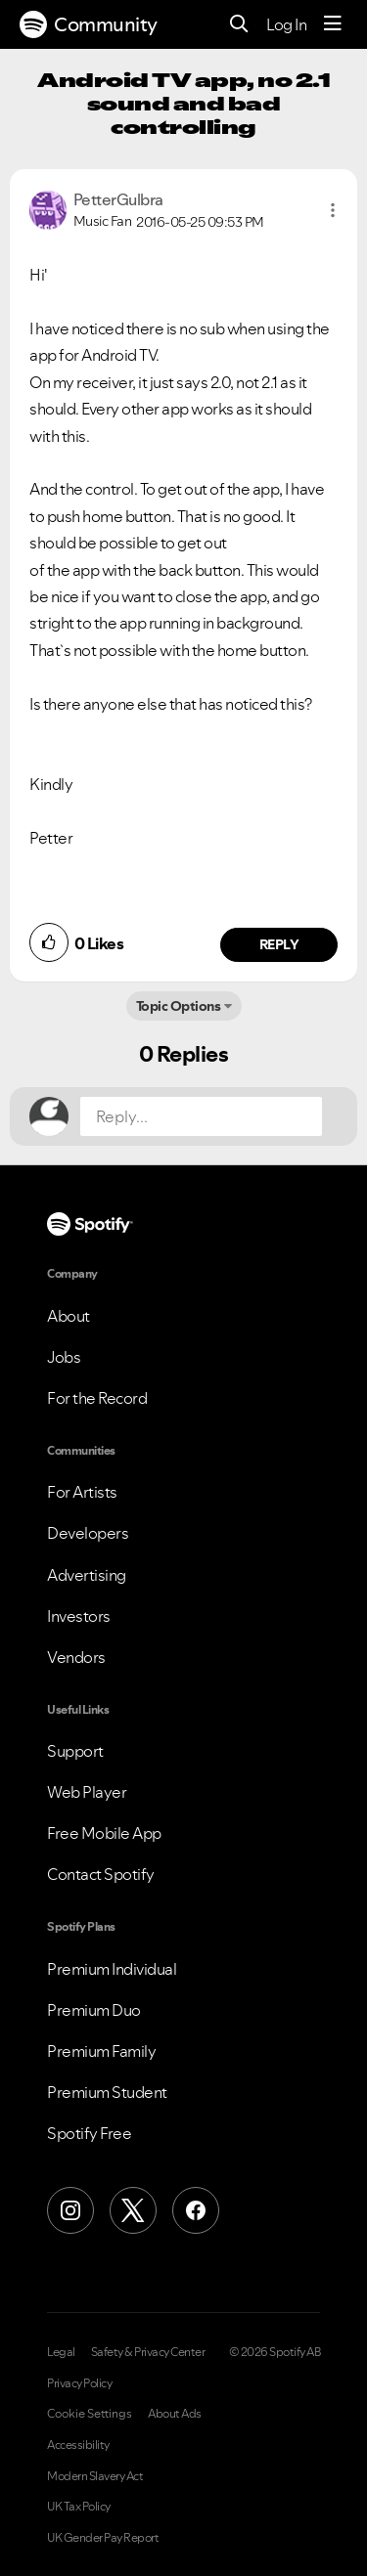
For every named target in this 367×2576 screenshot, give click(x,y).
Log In (286, 24)
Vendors (76, 1657)
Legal (61, 2352)
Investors (79, 1616)
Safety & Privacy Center (148, 2352)
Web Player (86, 1792)
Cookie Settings (89, 2414)
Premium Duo (94, 2010)
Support (75, 1751)
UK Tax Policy (79, 2506)
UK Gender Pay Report (103, 2538)
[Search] (239, 25)
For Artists (82, 1492)
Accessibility (78, 2445)
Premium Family (101, 2051)
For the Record (97, 1398)
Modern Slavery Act (95, 2476)
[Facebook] (195, 2210)
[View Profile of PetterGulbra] (118, 199)
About (68, 1316)
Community (89, 24)
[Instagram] (70, 2210)
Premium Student (107, 2092)
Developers (87, 1533)
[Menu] (332, 24)
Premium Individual (111, 1969)
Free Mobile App (104, 1833)
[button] (332, 210)
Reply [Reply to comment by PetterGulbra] (279, 944)
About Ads (175, 2414)
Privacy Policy (79, 2383)
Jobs (63, 1357)
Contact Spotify (101, 1874)
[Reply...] (201, 1116)
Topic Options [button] (178, 1006)
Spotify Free (89, 2133)
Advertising (86, 1575)
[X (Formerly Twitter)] (133, 2210)
